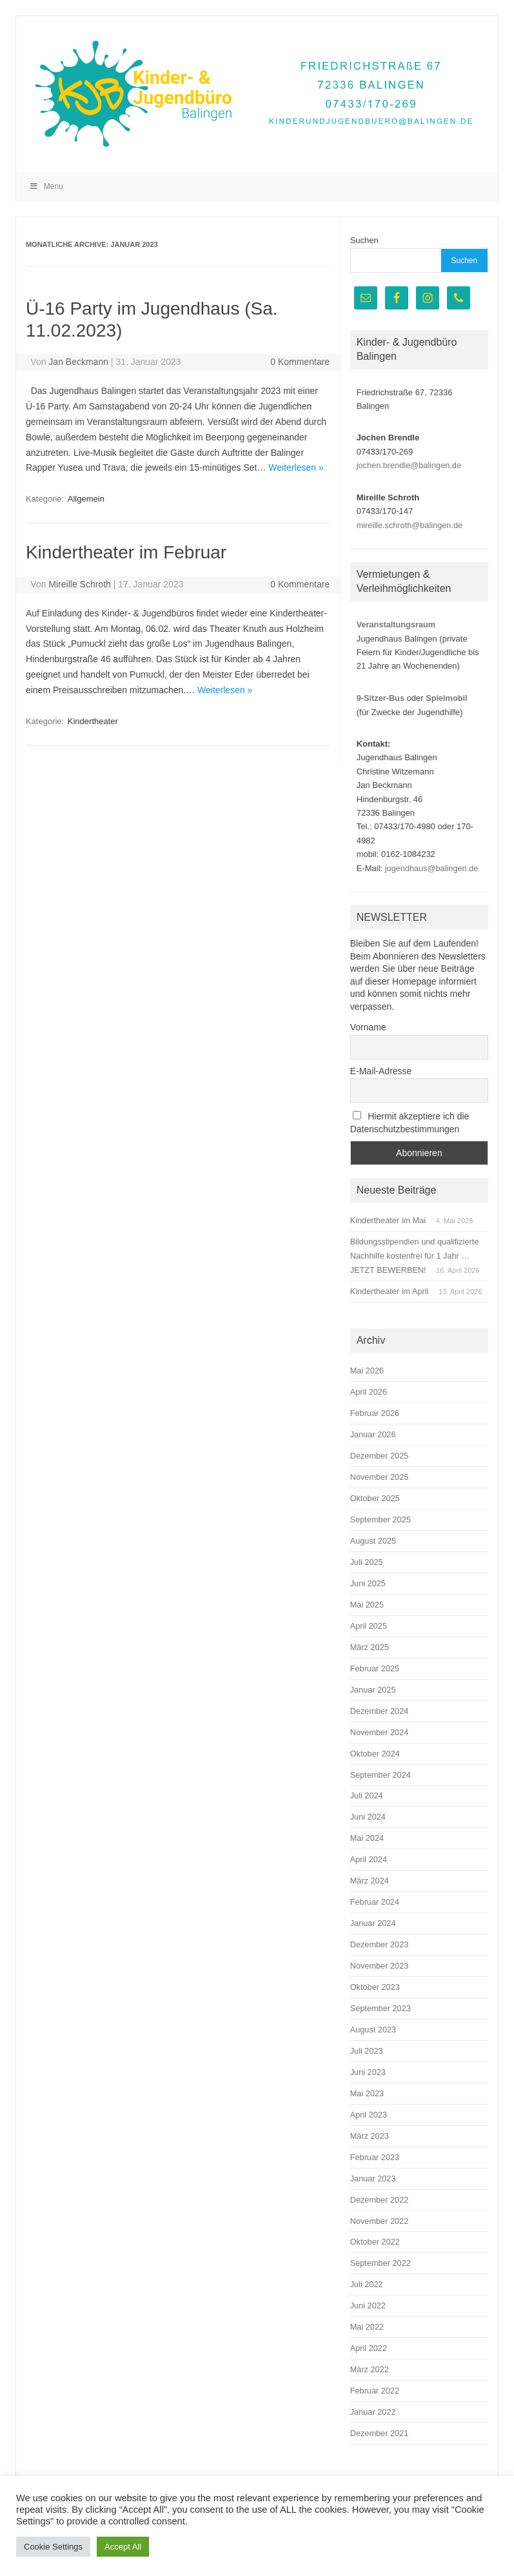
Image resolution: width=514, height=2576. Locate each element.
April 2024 (368, 1859)
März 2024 (369, 1880)
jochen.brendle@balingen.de (409, 465)
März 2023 (369, 2136)
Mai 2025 (367, 1604)
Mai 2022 (367, 2327)
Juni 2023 (368, 2072)
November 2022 (379, 2221)
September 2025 (380, 1519)
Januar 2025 (373, 1690)
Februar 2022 (374, 2390)
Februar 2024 (374, 1902)
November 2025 (379, 1477)
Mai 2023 (367, 2093)
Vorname (368, 1027)
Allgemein (86, 499)
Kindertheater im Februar (126, 552)
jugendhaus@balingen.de (432, 868)
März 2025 (369, 1647)
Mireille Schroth (79, 584)
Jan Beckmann (78, 362)
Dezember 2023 (379, 1944)
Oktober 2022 (375, 2242)
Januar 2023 (373, 2178)
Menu (46, 186)
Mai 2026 (367, 1370)
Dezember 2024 (379, 1711)
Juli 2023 (366, 2051)
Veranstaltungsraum (396, 624)
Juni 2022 (368, 2305)
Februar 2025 (374, 1668)
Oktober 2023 (375, 1987)
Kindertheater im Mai (388, 1220)
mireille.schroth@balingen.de (409, 525)
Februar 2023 (374, 2157)
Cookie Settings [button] (53, 2546)
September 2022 (380, 2263)
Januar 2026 (373, 1434)
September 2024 (380, 1775)
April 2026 (368, 1392)
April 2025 (368, 1626)
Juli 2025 (366, 1562)
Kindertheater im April (389, 1291)
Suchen (364, 240)
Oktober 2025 (375, 1498)
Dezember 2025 (379, 1455)
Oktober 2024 (375, 1753)
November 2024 (379, 1732)
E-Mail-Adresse (381, 1071)
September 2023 (380, 2008)
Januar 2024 (373, 1923)
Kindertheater (93, 721)
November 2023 (379, 1966)
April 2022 (368, 2348)
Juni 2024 (368, 1817)
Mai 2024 (367, 1838)
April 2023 (368, 2114)
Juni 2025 (368, 1583)
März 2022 (369, 2369)
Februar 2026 (374, 1413)
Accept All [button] (122, 2546)
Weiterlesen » (295, 467)
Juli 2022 (366, 2284)
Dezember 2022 (379, 2200)
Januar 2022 (373, 2412)
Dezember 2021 (379, 2433)
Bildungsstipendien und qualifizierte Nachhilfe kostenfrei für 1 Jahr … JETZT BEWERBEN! (414, 1256)
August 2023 (373, 2029)
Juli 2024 (366, 1795)
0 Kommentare (300, 362)
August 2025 (373, 1541)
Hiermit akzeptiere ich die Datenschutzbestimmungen (410, 1122)
